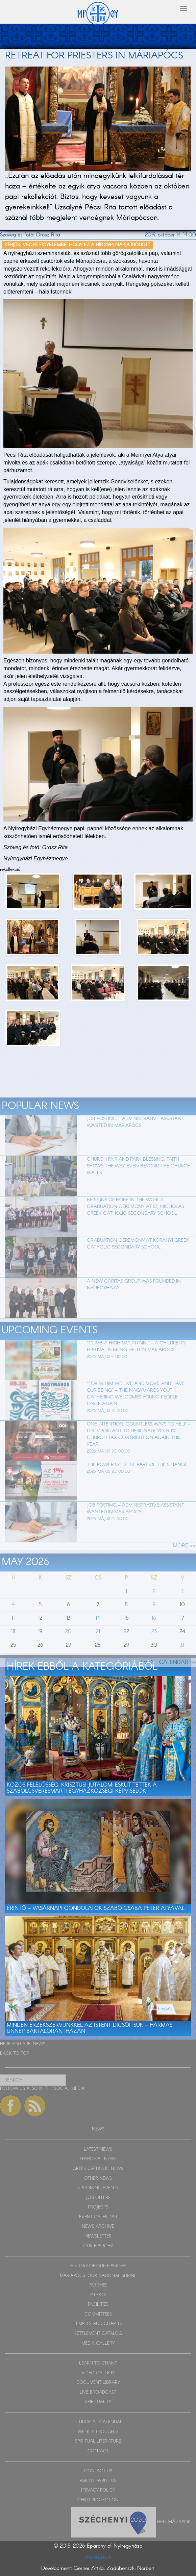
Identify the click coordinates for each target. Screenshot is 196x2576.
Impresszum (98, 2557)
